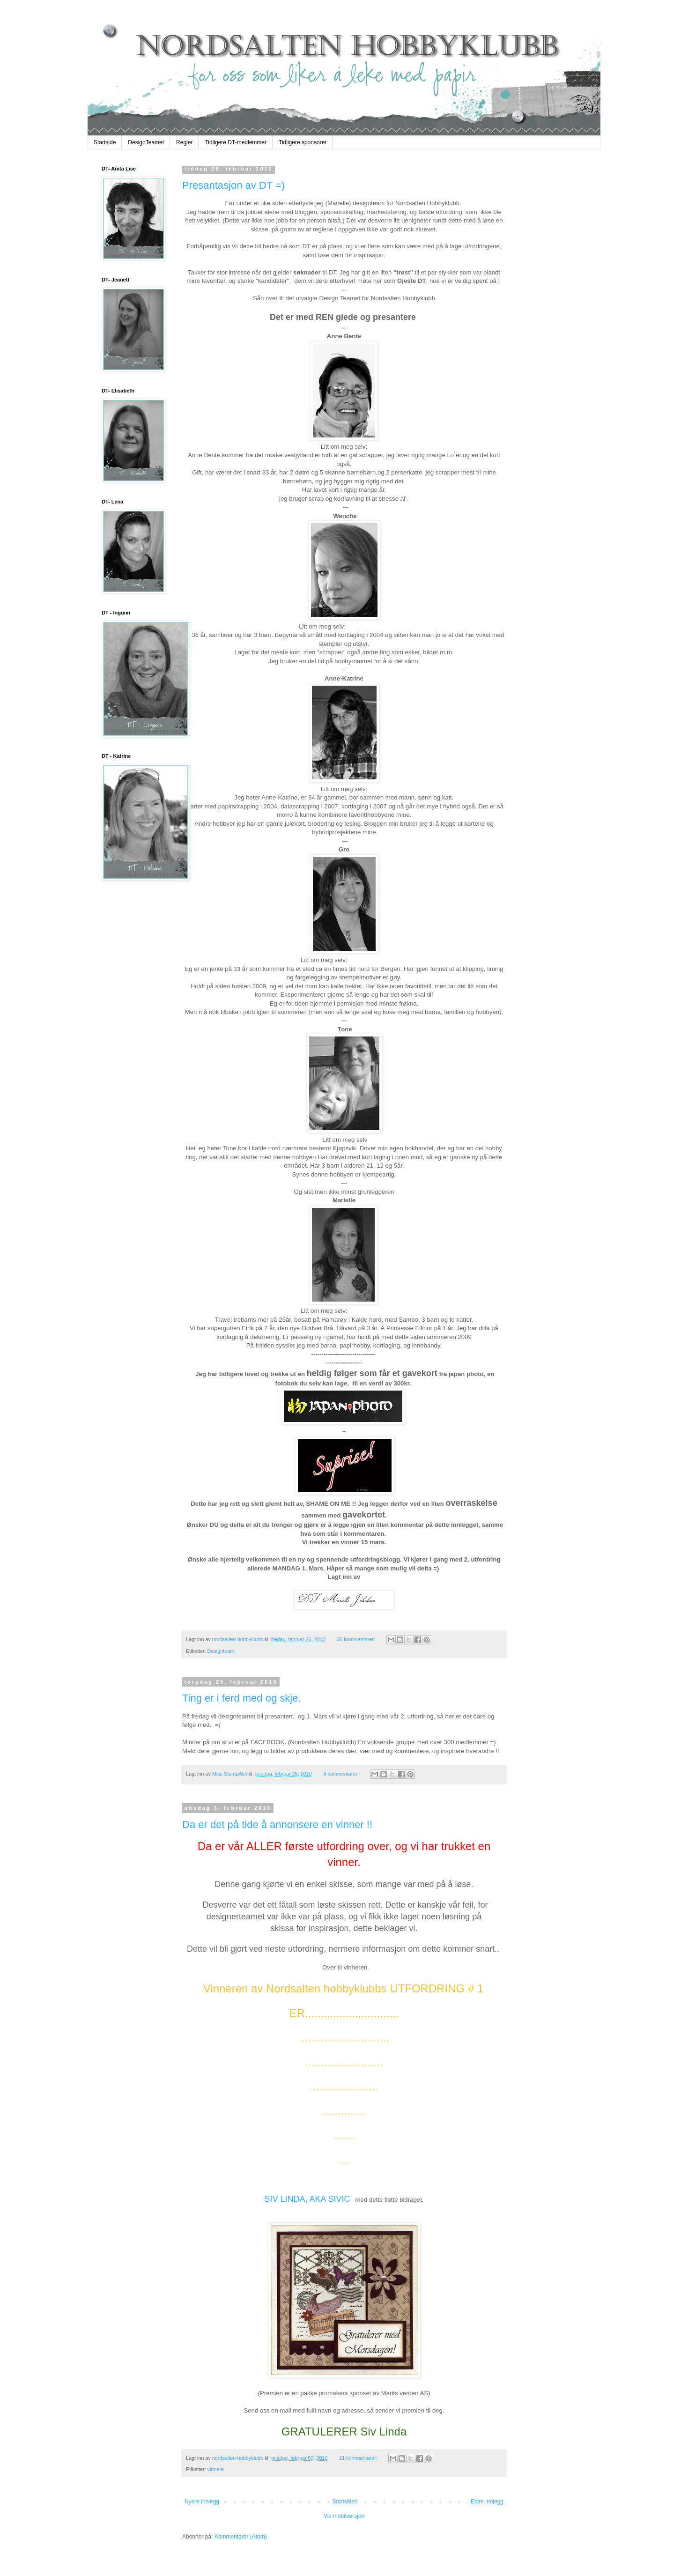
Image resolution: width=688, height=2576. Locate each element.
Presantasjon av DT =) (233, 185)
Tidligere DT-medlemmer (235, 142)
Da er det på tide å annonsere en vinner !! (277, 1824)
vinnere (215, 2469)
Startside (105, 142)
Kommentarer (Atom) (241, 2536)
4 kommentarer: (341, 1774)
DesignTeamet (146, 142)
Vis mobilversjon (344, 2516)
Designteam (221, 1651)
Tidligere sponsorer (302, 142)
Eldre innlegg (487, 2501)
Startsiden (344, 2501)
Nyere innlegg (202, 2501)
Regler (184, 142)
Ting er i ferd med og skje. (241, 1698)
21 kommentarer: (359, 2458)
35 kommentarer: (357, 1639)
